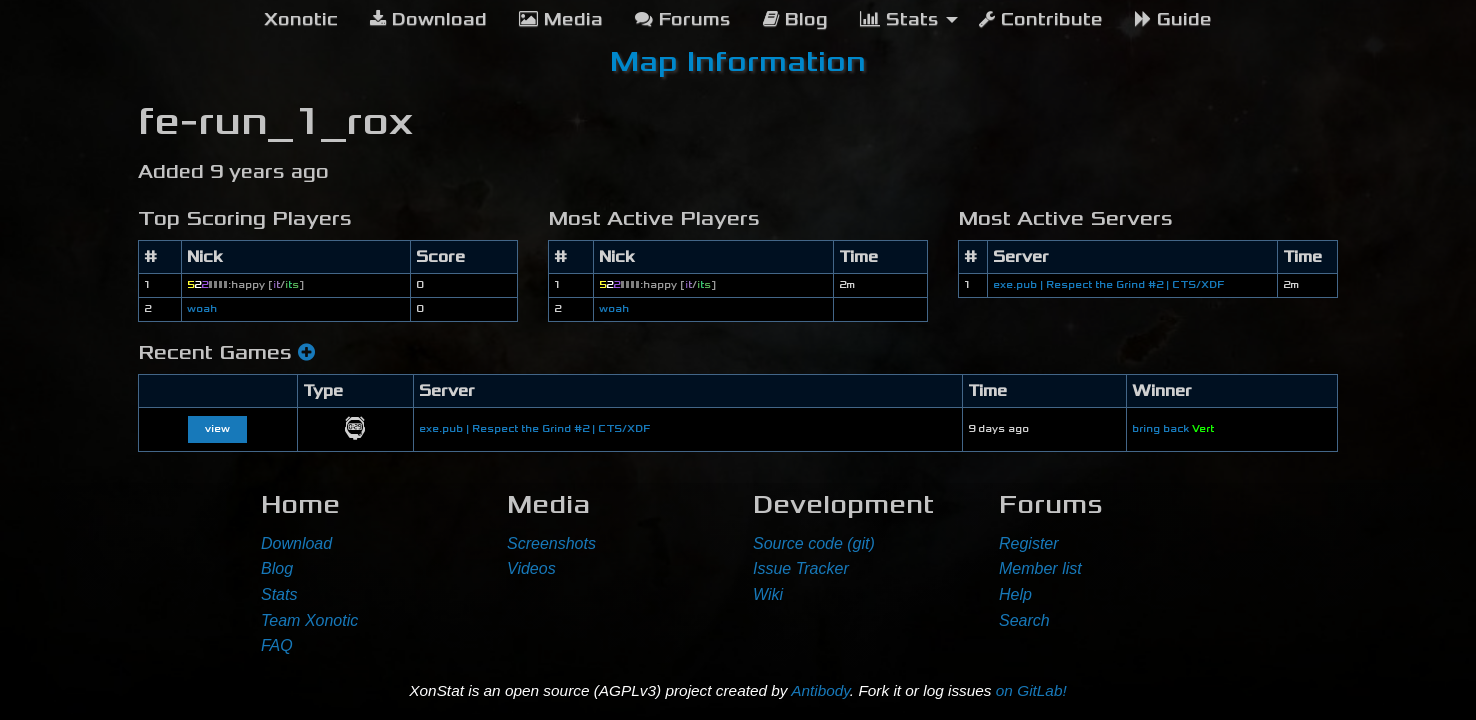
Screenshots (551, 543)
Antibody (820, 690)
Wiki (768, 594)
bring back (1173, 429)
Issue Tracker (801, 568)
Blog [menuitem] (795, 19)
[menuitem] (301, 20)
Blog (277, 568)
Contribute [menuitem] (1041, 19)
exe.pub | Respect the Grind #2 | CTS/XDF (1108, 285)
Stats (279, 594)
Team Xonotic (309, 620)
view (217, 429)
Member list (1040, 568)
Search (1024, 620)
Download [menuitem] (428, 19)
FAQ (277, 645)
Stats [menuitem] (899, 19)
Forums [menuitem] (683, 19)
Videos (531, 568)
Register (1029, 543)
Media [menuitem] (561, 19)
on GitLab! (1031, 690)
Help (1015, 594)
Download (296, 543)
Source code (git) (814, 543)
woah (202, 309)
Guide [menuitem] (1173, 19)
